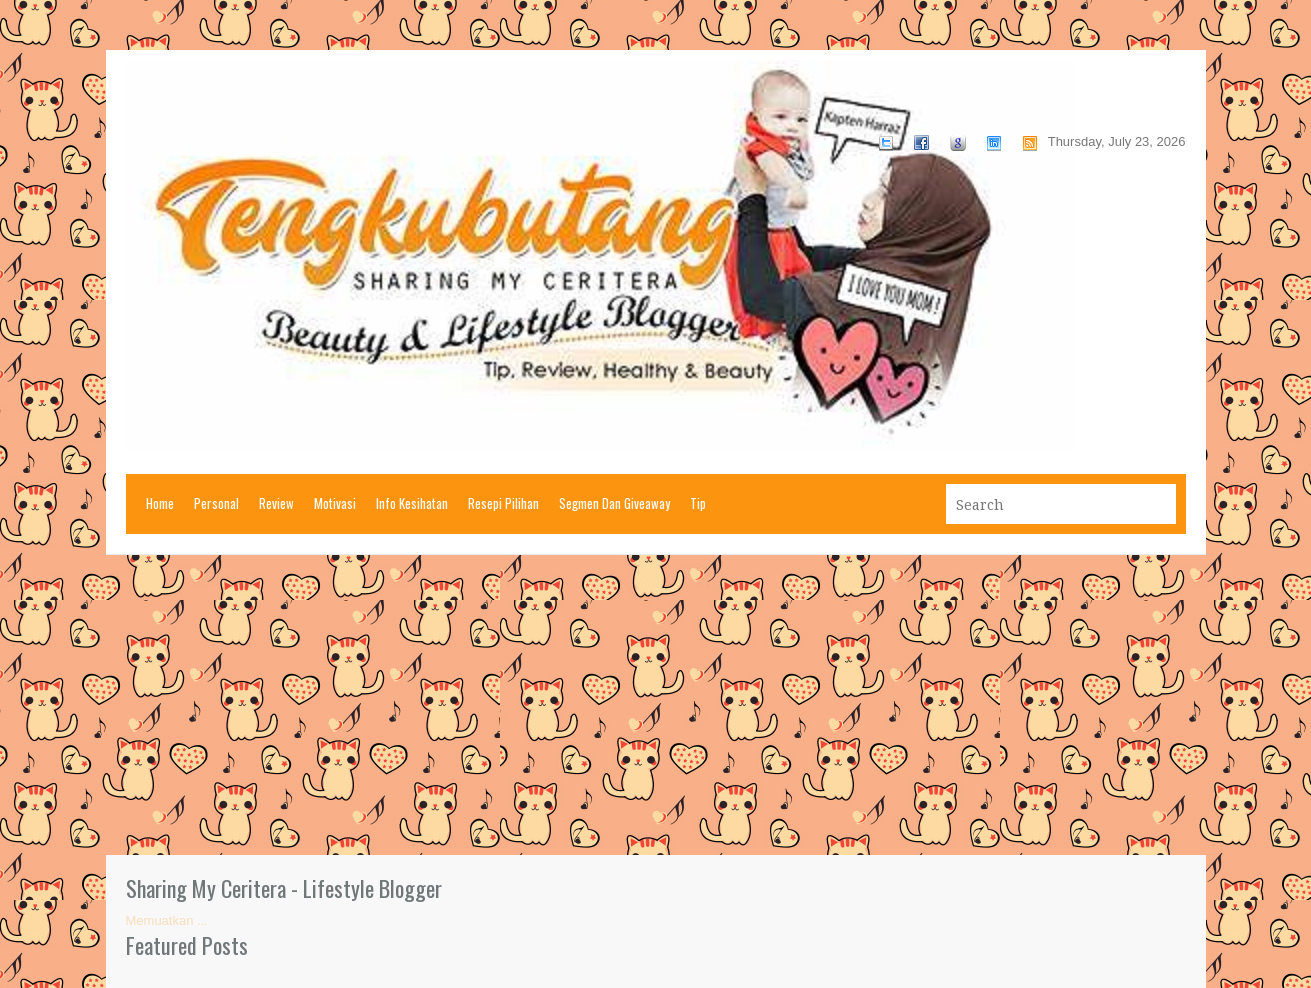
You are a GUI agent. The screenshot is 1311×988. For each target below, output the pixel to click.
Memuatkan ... (167, 920)
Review (276, 503)
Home (160, 503)
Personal (216, 503)
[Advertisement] (656, 705)
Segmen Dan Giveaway (614, 503)
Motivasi (335, 503)
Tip (698, 503)
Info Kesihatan (412, 503)
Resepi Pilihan (503, 503)
